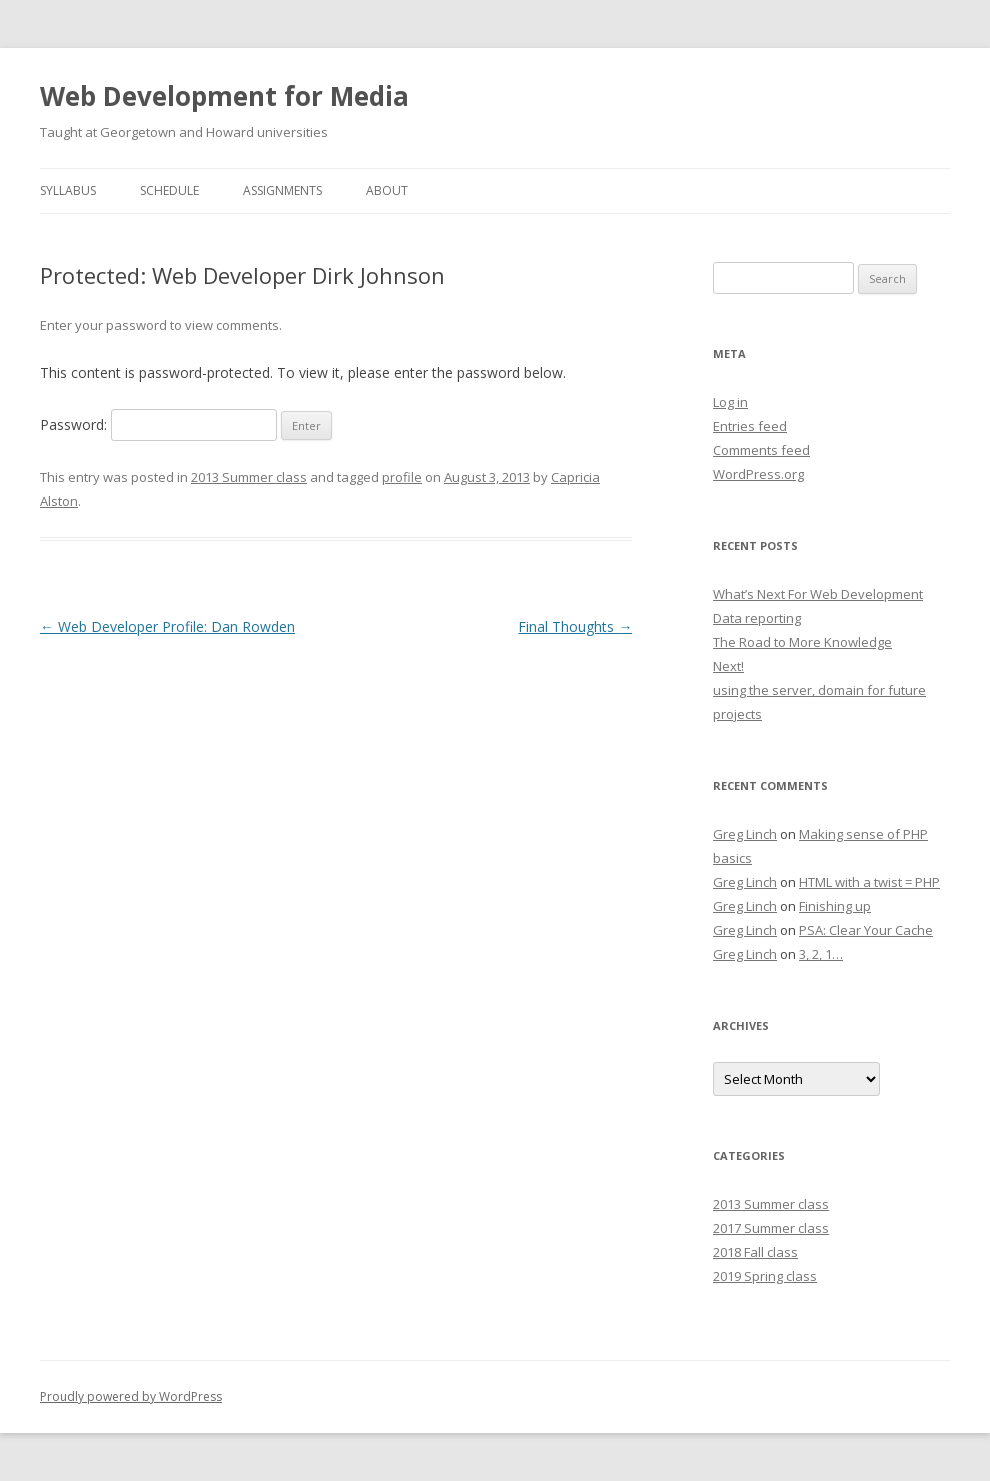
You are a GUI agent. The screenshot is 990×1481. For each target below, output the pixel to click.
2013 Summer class (249, 477)
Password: (158, 424)
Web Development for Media (224, 96)
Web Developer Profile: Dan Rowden (167, 626)
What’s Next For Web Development (818, 594)
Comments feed (761, 450)
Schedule (169, 190)
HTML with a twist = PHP (869, 882)
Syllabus (68, 190)
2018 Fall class (755, 1252)
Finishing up (835, 906)
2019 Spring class (765, 1276)
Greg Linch (745, 834)
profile (402, 477)
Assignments (282, 190)
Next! (728, 666)
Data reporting (757, 618)
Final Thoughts (575, 626)
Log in (730, 402)
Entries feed (750, 426)
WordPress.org (758, 474)
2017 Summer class (771, 1228)
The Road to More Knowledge (802, 642)
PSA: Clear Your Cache (866, 930)
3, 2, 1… (821, 954)
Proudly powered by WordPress (131, 1396)
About (387, 190)
